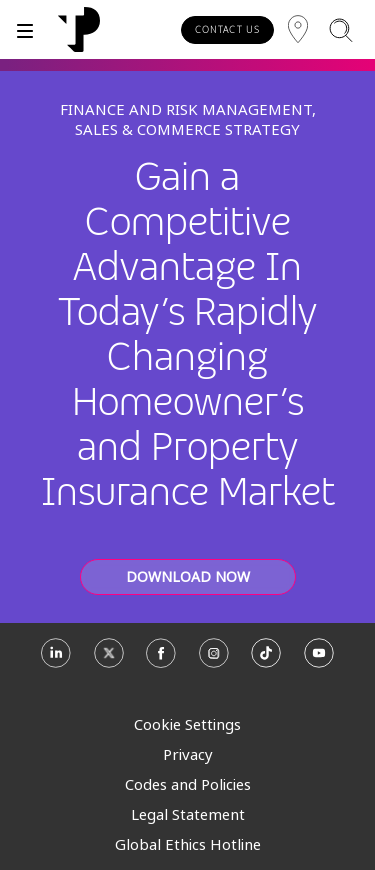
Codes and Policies (188, 784)
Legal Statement (188, 814)
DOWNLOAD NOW (188, 576)
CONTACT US (227, 29)
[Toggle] (25, 29)
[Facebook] (161, 660)
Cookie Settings (187, 724)
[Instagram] (214, 660)
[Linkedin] (56, 660)
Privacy (188, 754)
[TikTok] (266, 660)
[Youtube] (319, 660)
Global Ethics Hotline (188, 844)
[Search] (340, 29)
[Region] (298, 29)
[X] (109, 660)
